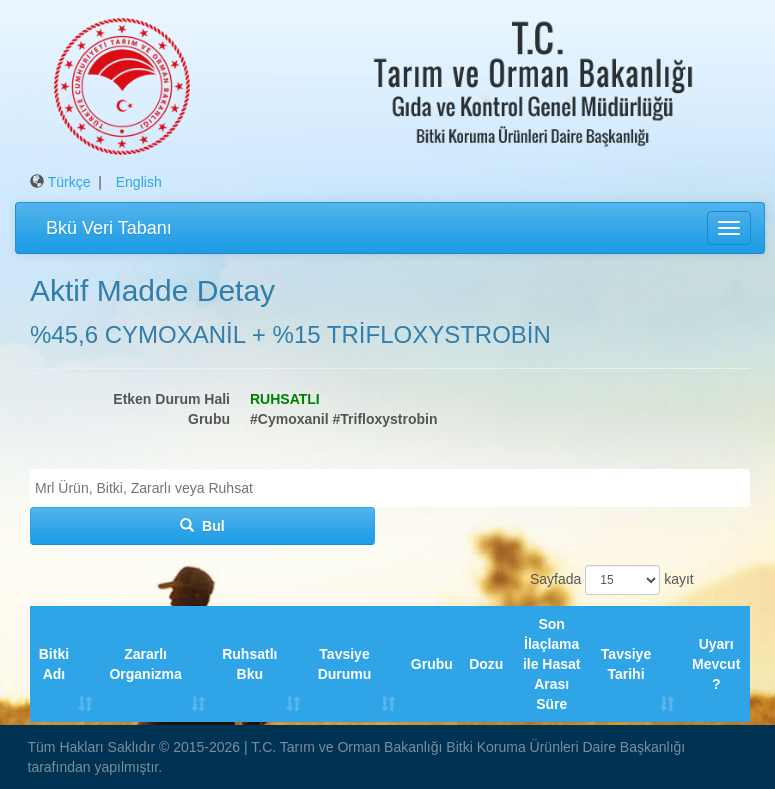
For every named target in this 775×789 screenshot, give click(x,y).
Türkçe (69, 182)
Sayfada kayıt (609, 580)
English (139, 182)
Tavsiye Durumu (345, 664)
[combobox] (390, 488)
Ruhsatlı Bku (249, 664)
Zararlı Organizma (145, 664)
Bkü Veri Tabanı (109, 228)
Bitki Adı (54, 664)
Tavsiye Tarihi (626, 664)
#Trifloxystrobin (384, 419)
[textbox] (395, 488)
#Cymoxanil (289, 419)
